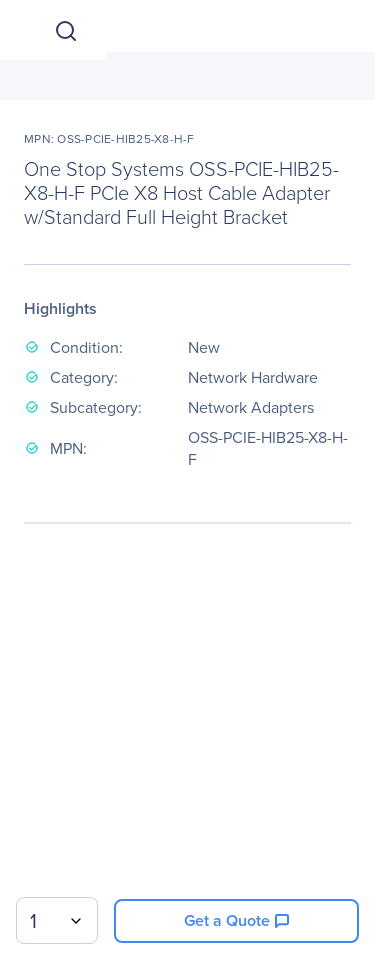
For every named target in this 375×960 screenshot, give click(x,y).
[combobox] (57, 920)
